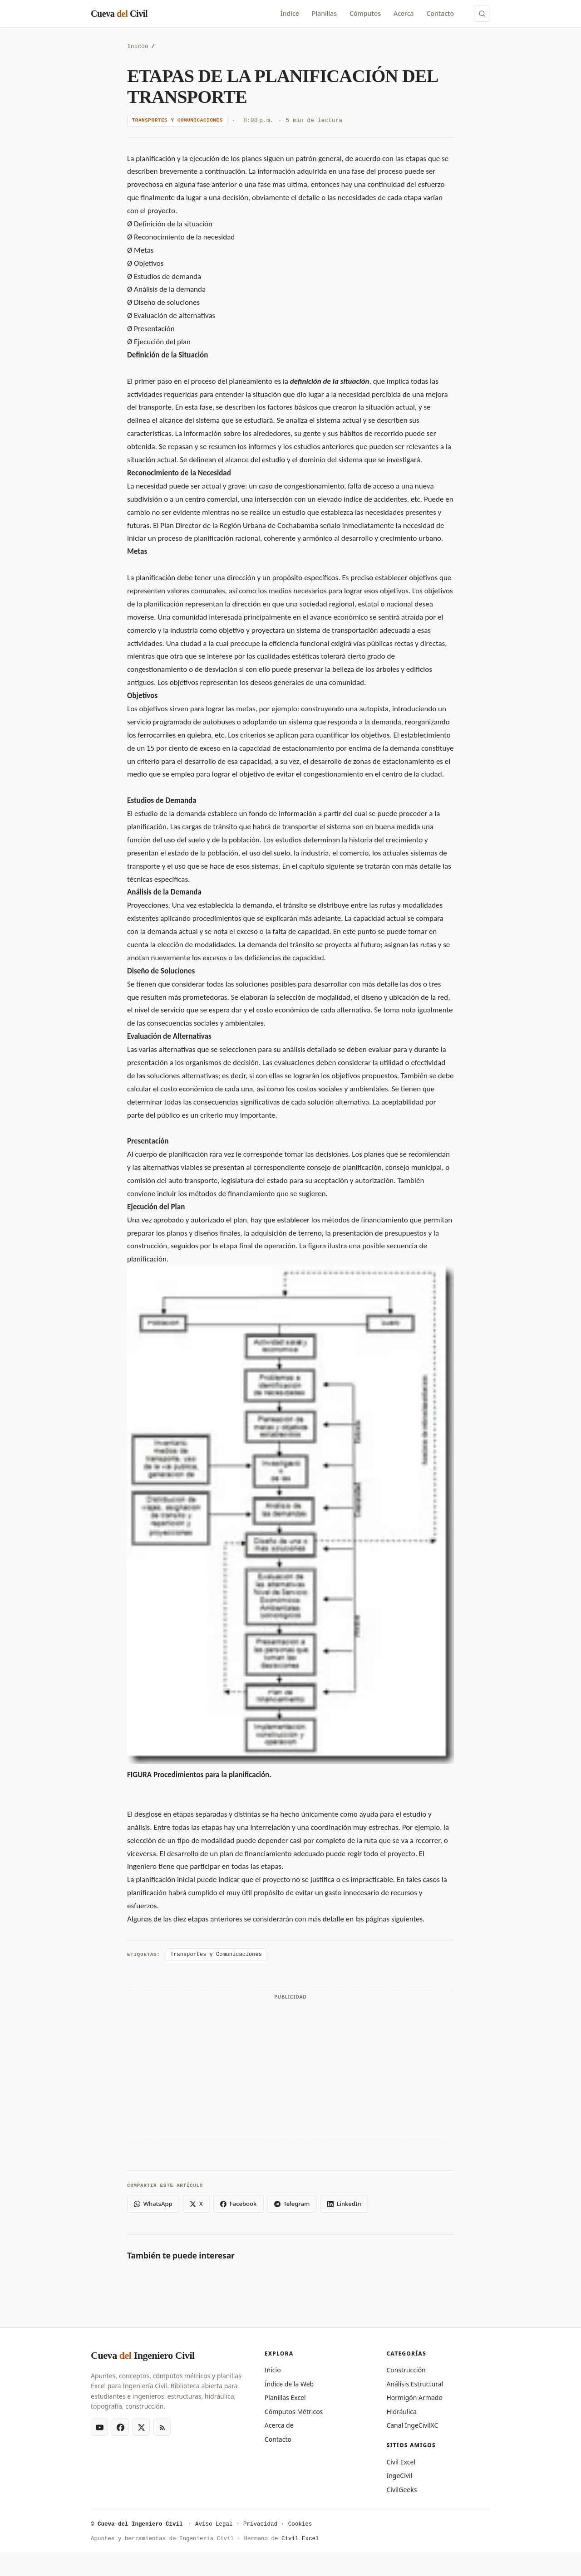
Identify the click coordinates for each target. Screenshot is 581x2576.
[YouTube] (99, 2427)
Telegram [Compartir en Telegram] (292, 2204)
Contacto (440, 13)
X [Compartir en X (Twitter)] (196, 2204)
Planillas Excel (285, 2397)
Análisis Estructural (414, 2384)
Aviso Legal (214, 2524)
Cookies (300, 2524)
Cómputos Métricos (294, 2411)
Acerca (404, 13)
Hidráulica (401, 2411)
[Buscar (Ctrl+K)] (482, 13)
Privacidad (260, 2524)
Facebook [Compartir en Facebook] (238, 2204)
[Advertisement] (290, 2066)
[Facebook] (120, 2427)
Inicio (137, 47)
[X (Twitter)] (141, 2427)
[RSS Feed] (162, 2427)
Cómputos (365, 13)
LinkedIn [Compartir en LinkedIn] (344, 2204)
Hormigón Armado (414, 2397)
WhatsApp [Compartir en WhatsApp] (153, 2204)
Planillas (324, 13)
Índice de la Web (289, 2384)
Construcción (405, 2370)
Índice (290, 13)
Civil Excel (400, 2462)
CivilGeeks (401, 2489)
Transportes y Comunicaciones (177, 120)
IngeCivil (399, 2475)
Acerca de (279, 2425)
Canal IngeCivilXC (412, 2425)
